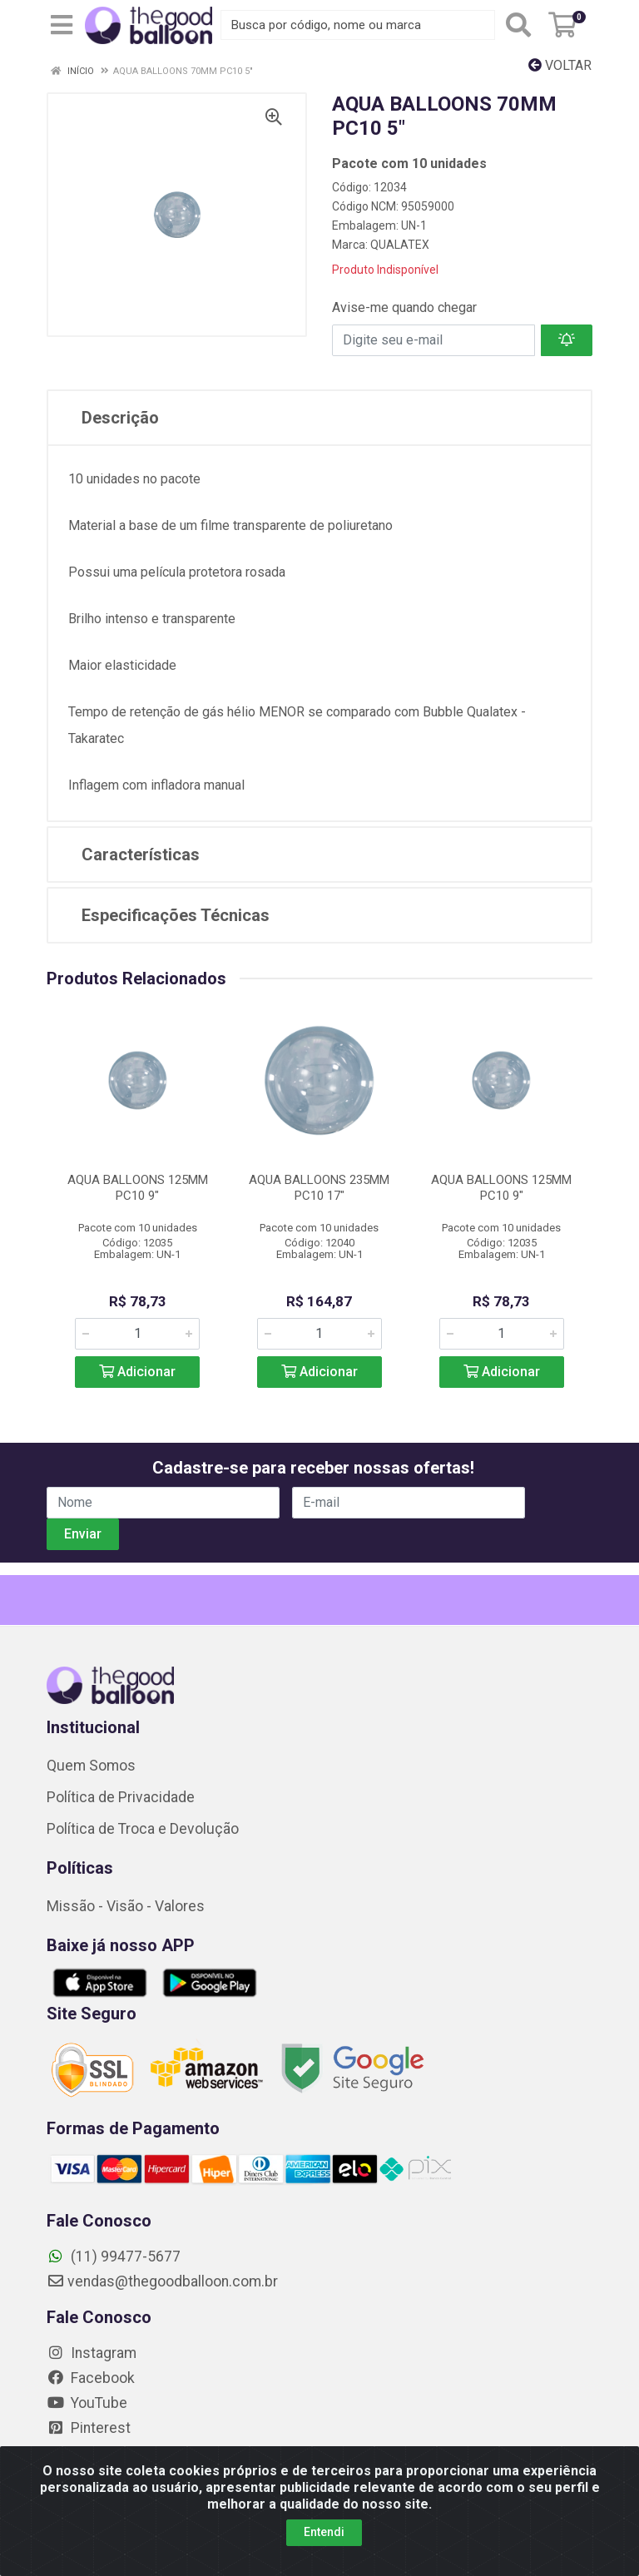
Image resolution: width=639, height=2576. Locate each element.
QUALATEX (399, 244)
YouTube (87, 2403)
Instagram (91, 2353)
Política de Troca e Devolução (143, 1829)
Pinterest (89, 2428)
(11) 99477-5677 (114, 2256)
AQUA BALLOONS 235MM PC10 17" (319, 1187)
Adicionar (137, 1372)
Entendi (324, 2532)
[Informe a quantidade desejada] (137, 1334)
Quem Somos (91, 1765)
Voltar (560, 65)
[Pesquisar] (518, 25)
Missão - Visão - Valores (126, 1906)
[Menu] (62, 25)
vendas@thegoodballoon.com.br (162, 2281)
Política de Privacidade (121, 1797)
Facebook (91, 2378)
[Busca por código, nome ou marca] (357, 25)
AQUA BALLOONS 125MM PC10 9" (137, 1187)
